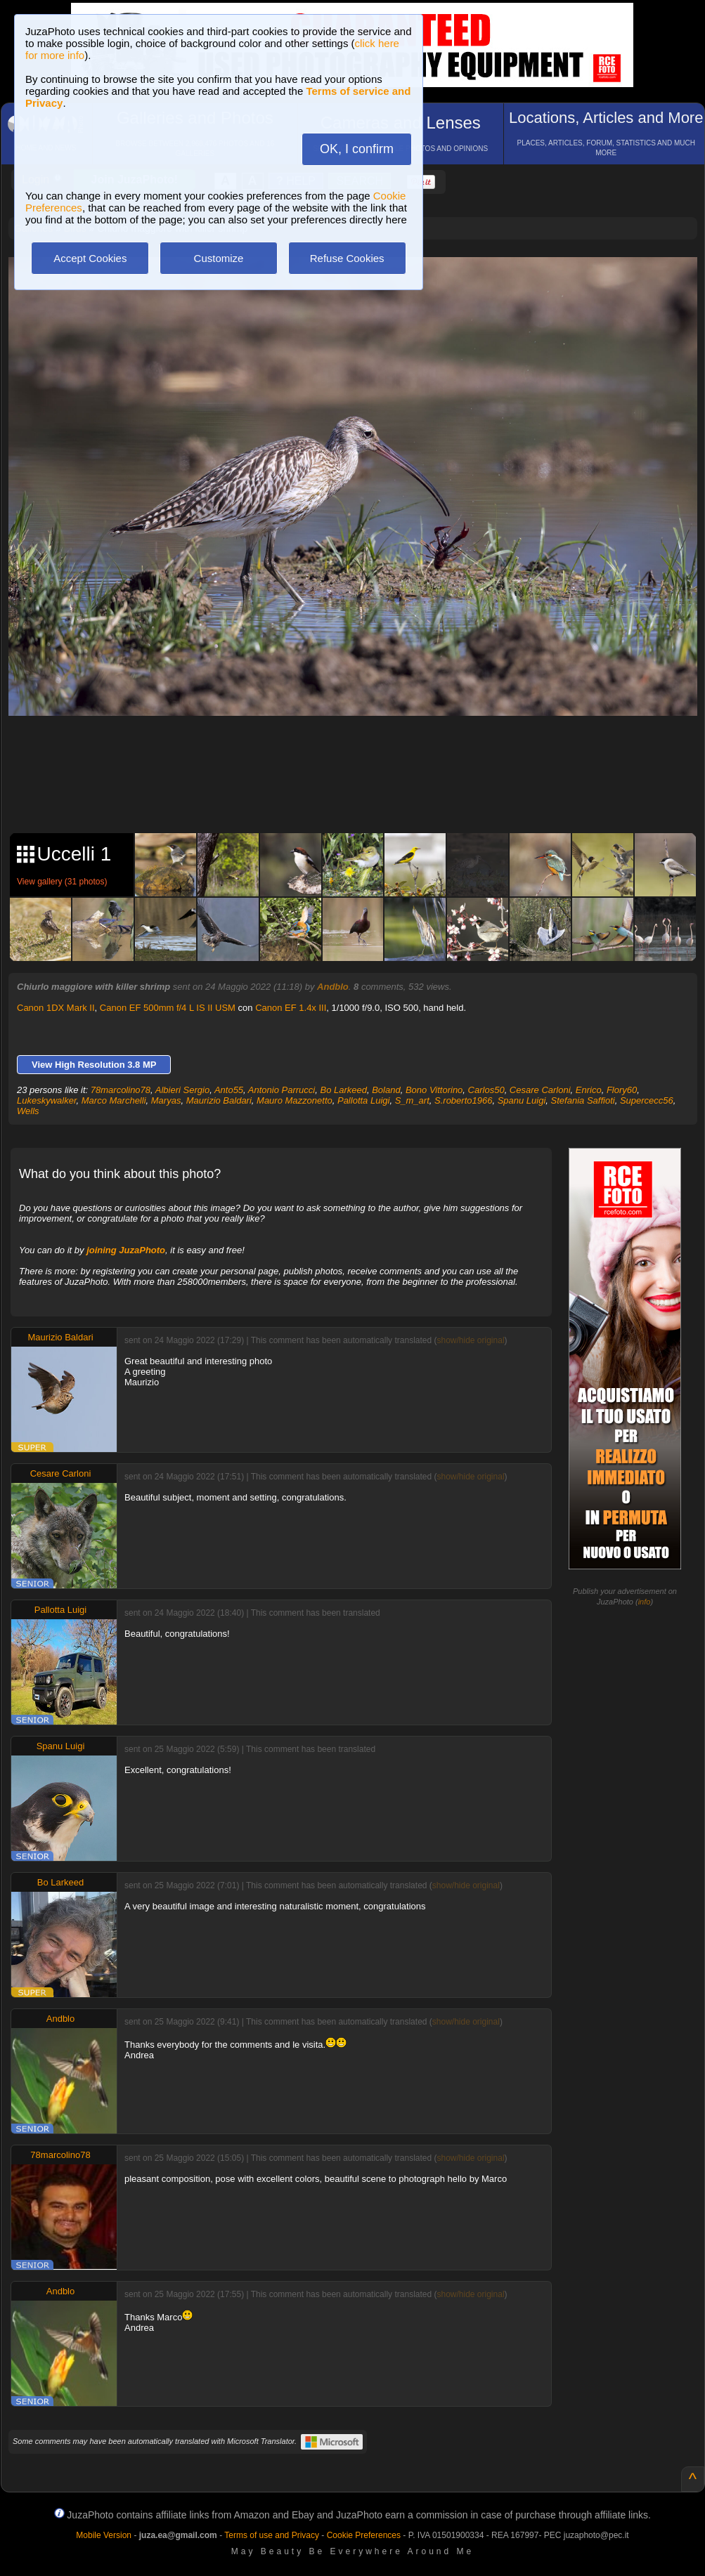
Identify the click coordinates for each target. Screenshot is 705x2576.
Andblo (333, 986)
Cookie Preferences (364, 2535)
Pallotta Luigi (363, 1100)
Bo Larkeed (343, 1090)
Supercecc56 (646, 1100)
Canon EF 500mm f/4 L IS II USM (167, 1007)
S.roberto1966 (463, 1100)
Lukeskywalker (47, 1100)
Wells (28, 1111)
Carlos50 (486, 1090)
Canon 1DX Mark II (56, 1007)
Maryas (166, 1100)
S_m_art (412, 1100)
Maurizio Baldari (219, 1100)
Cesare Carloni (540, 1090)
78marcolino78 (120, 1090)
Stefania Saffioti (583, 1100)
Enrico (589, 1090)
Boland (386, 1090)
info (644, 1601)
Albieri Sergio (182, 1090)
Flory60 (622, 1090)
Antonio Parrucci (281, 1090)
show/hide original (470, 1340)
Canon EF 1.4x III (290, 1007)
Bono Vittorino (434, 1090)
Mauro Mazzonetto (294, 1100)
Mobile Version (103, 2535)
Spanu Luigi (522, 1100)
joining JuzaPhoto (125, 1250)
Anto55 (228, 1090)
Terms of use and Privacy (271, 2535)
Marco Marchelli (114, 1100)
